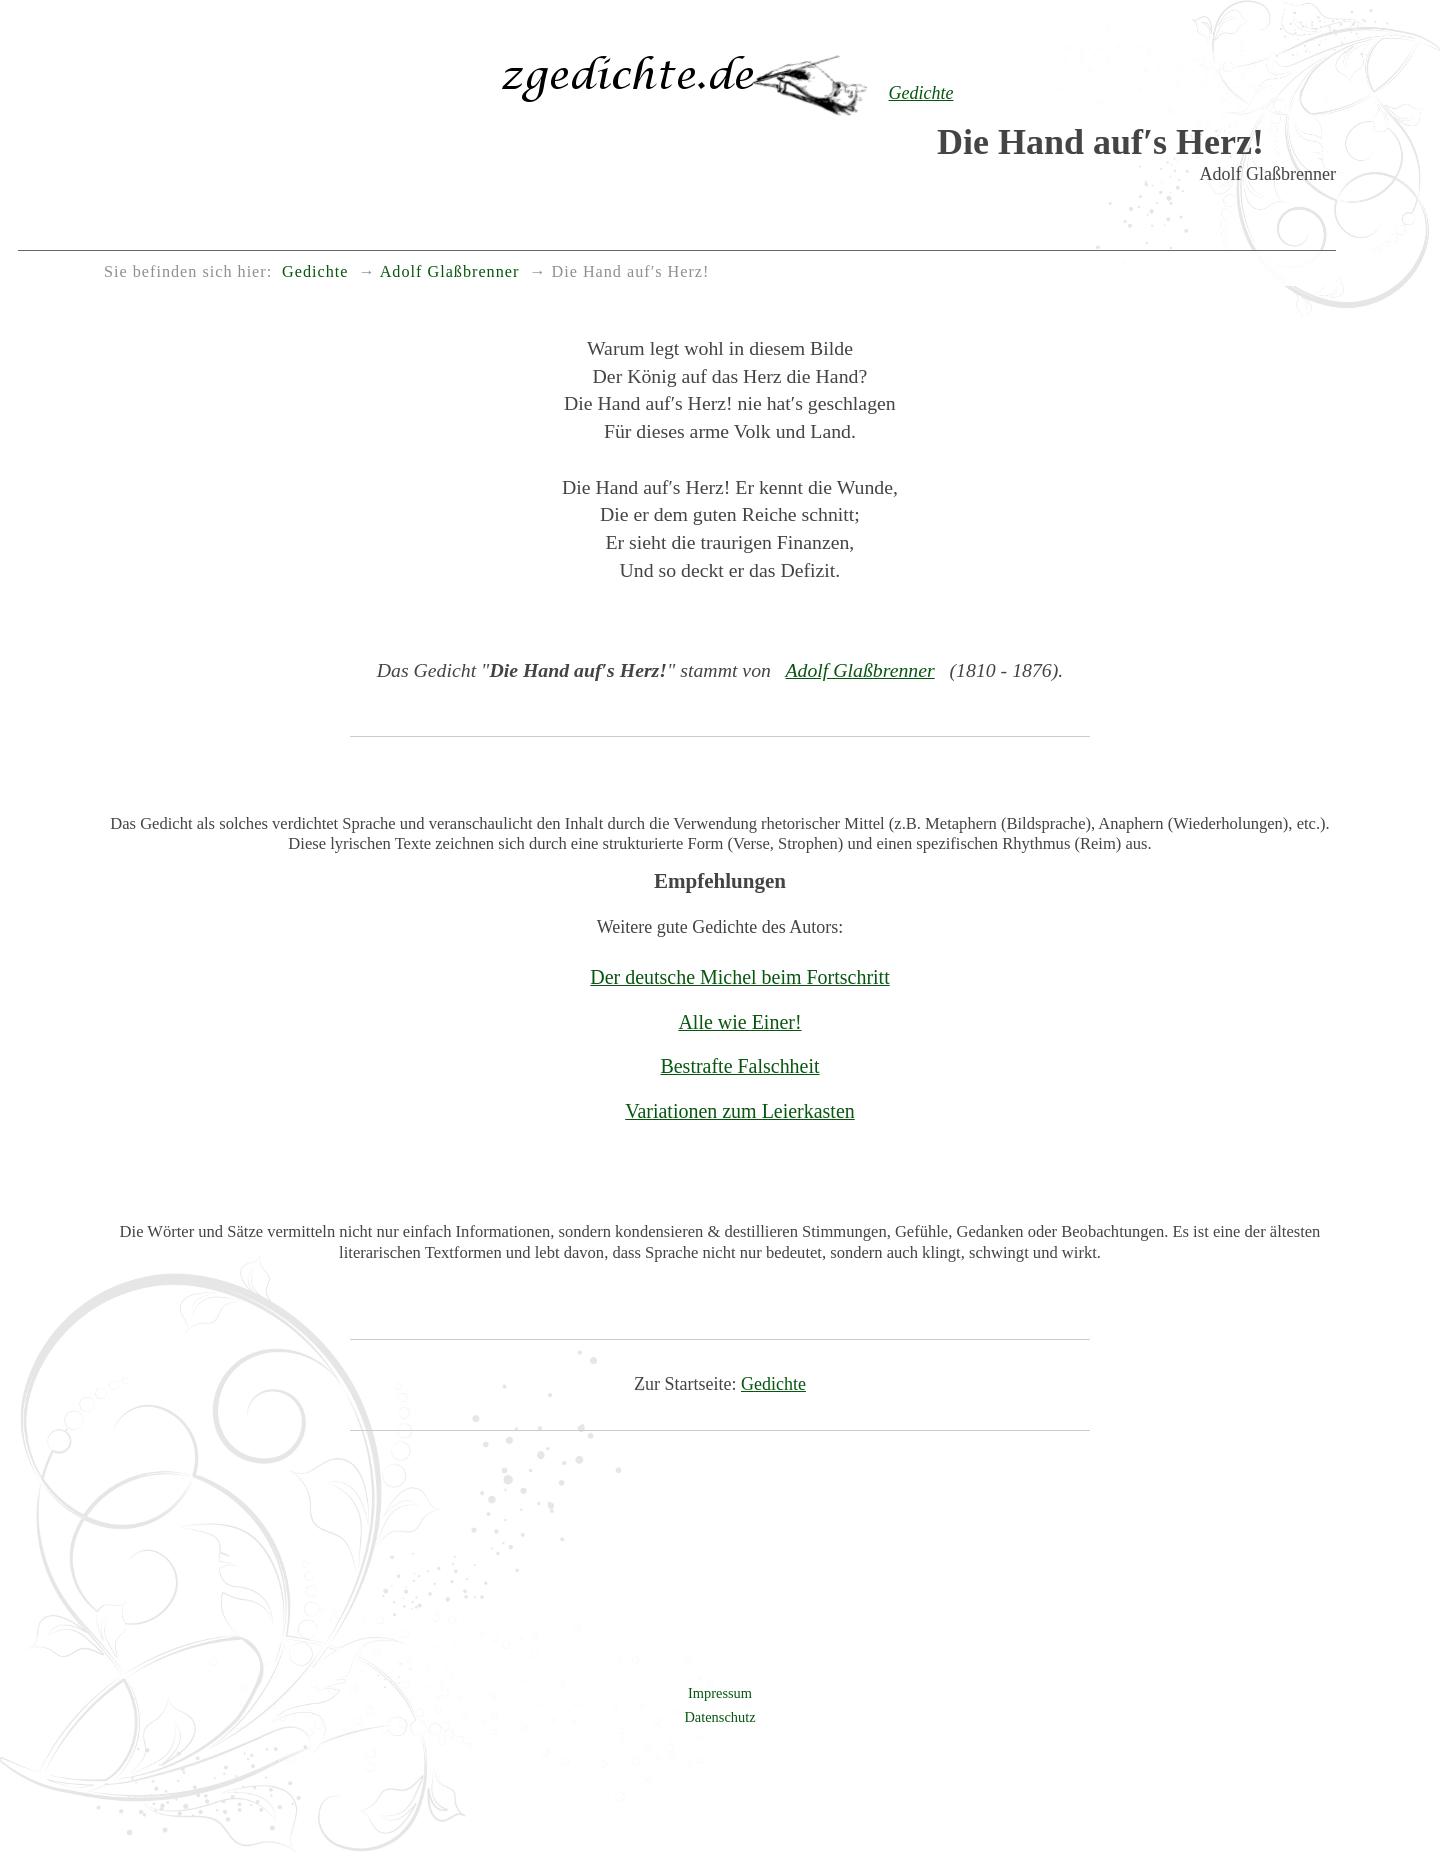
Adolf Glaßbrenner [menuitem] (450, 272)
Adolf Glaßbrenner (859, 670)
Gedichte (773, 1384)
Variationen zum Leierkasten (740, 1111)
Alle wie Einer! (739, 1022)
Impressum (720, 1693)
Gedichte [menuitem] (315, 272)
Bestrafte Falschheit (739, 1066)
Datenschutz (719, 1717)
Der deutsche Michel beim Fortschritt (739, 977)
